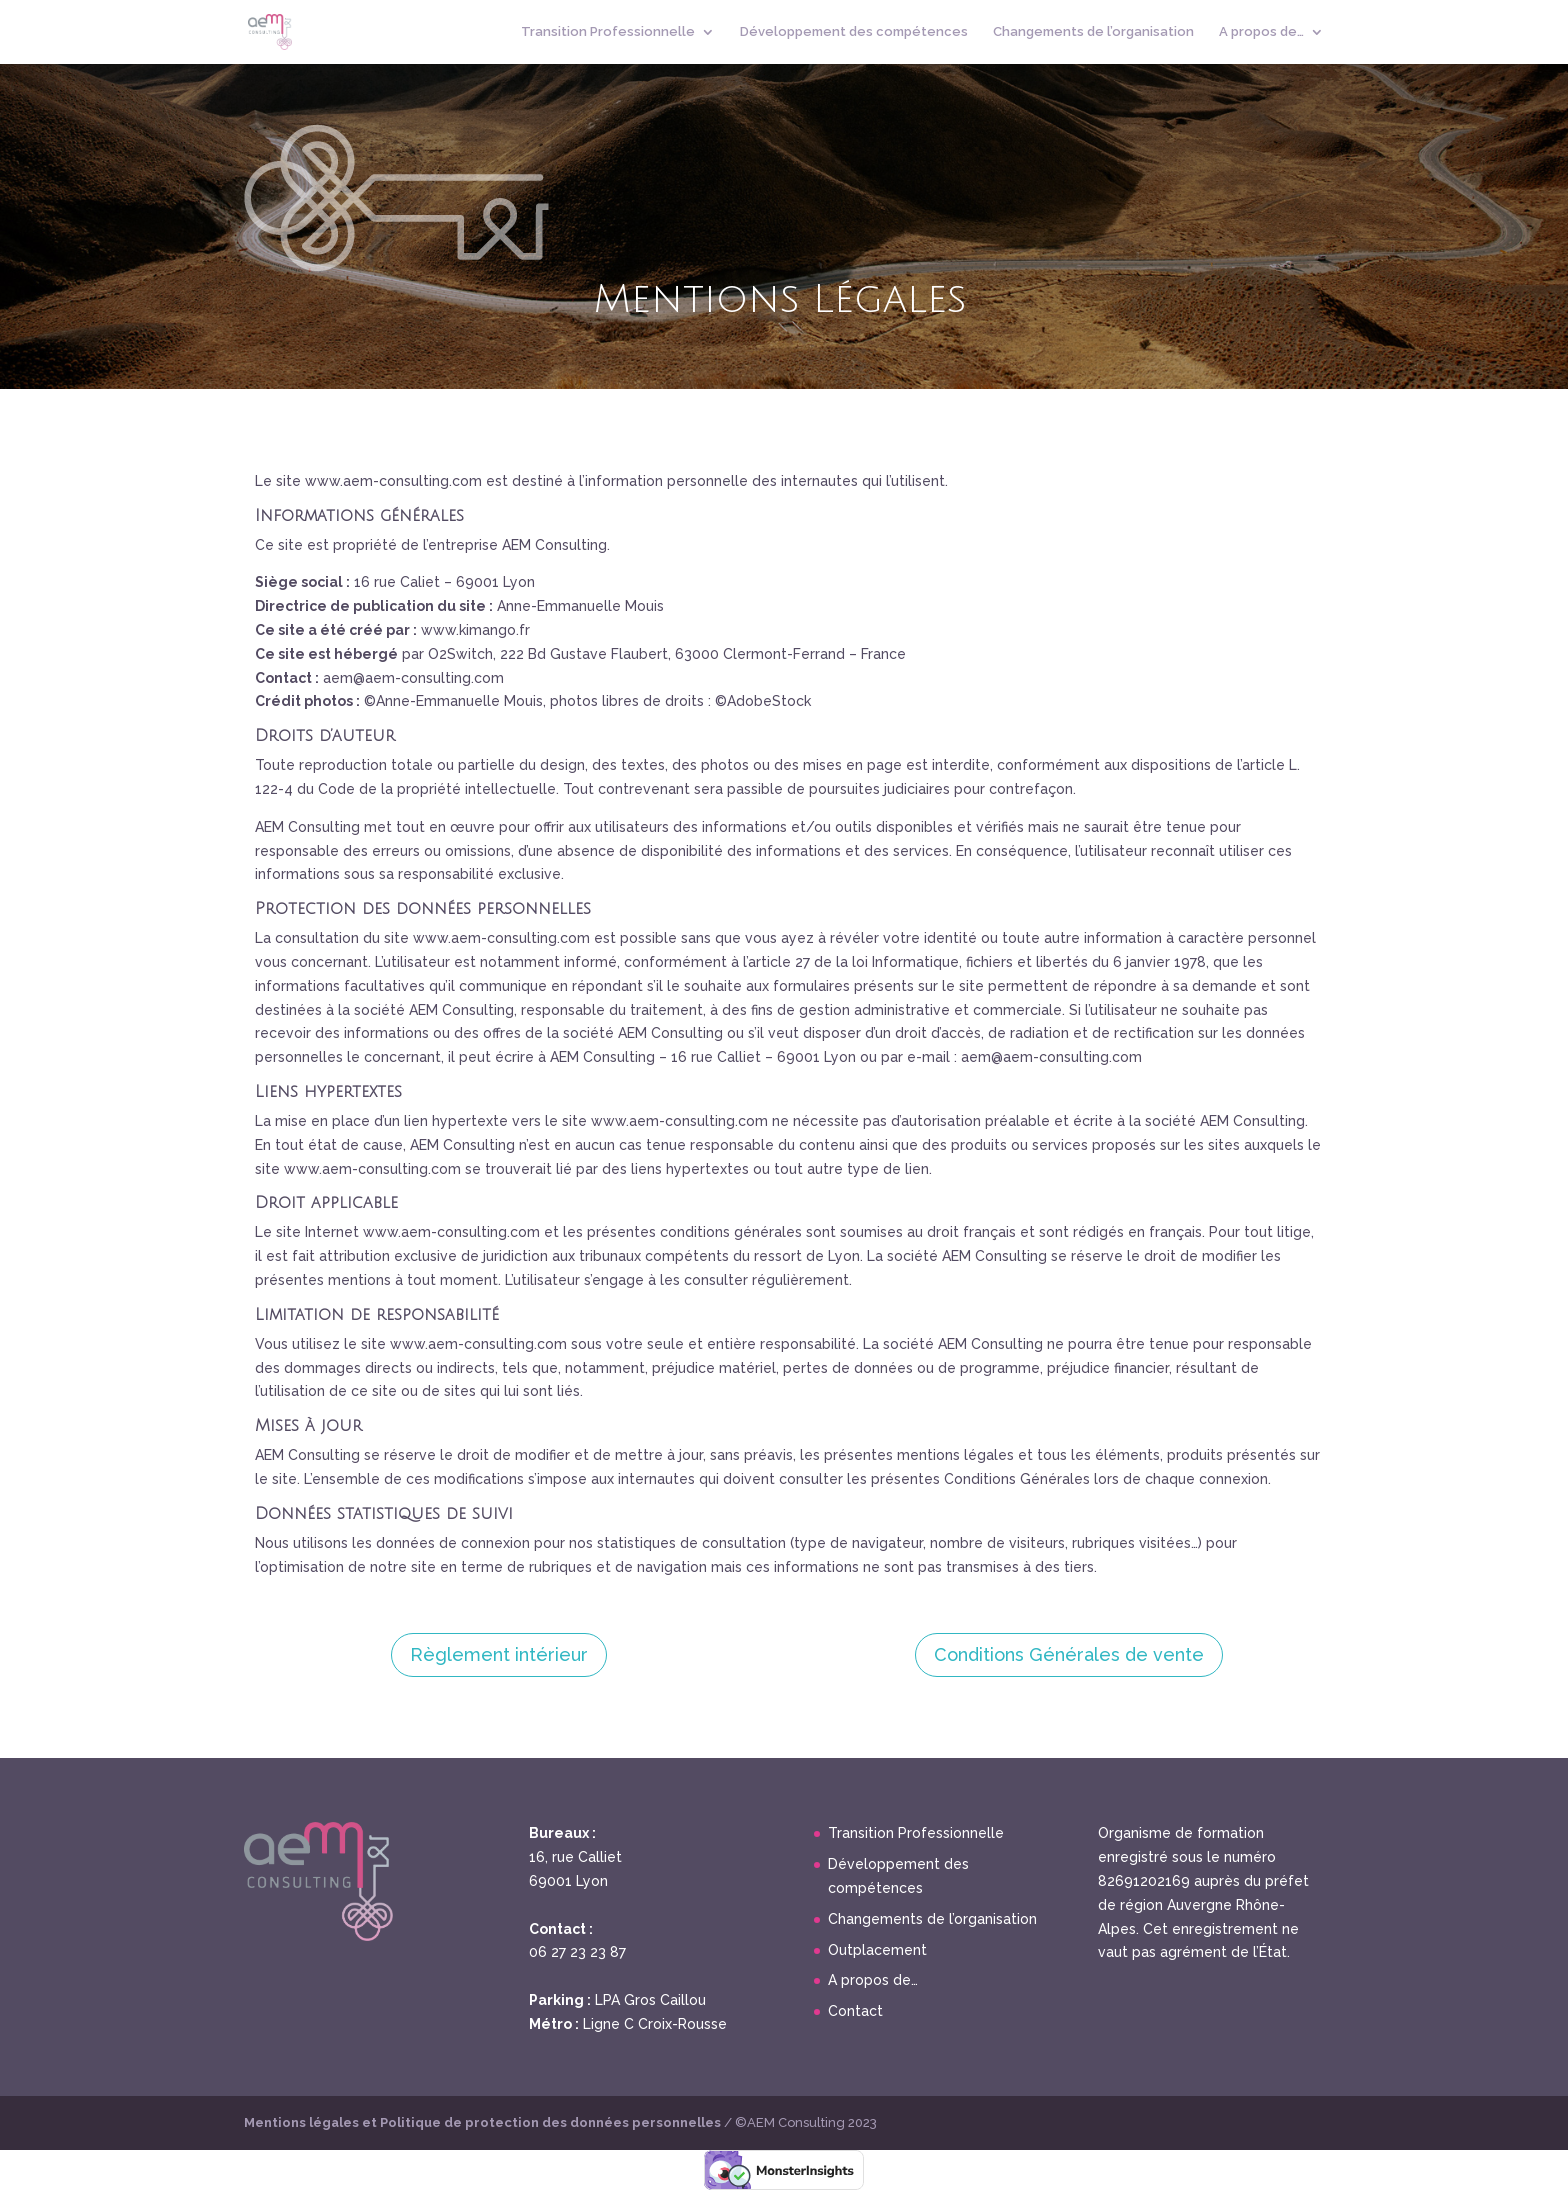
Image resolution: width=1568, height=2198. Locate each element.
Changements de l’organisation (1093, 32)
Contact (855, 2011)
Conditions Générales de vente (1069, 1654)
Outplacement (877, 1950)
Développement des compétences (854, 32)
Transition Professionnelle (608, 32)
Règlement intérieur (499, 1654)
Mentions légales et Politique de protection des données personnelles (484, 2122)
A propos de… (1261, 32)
